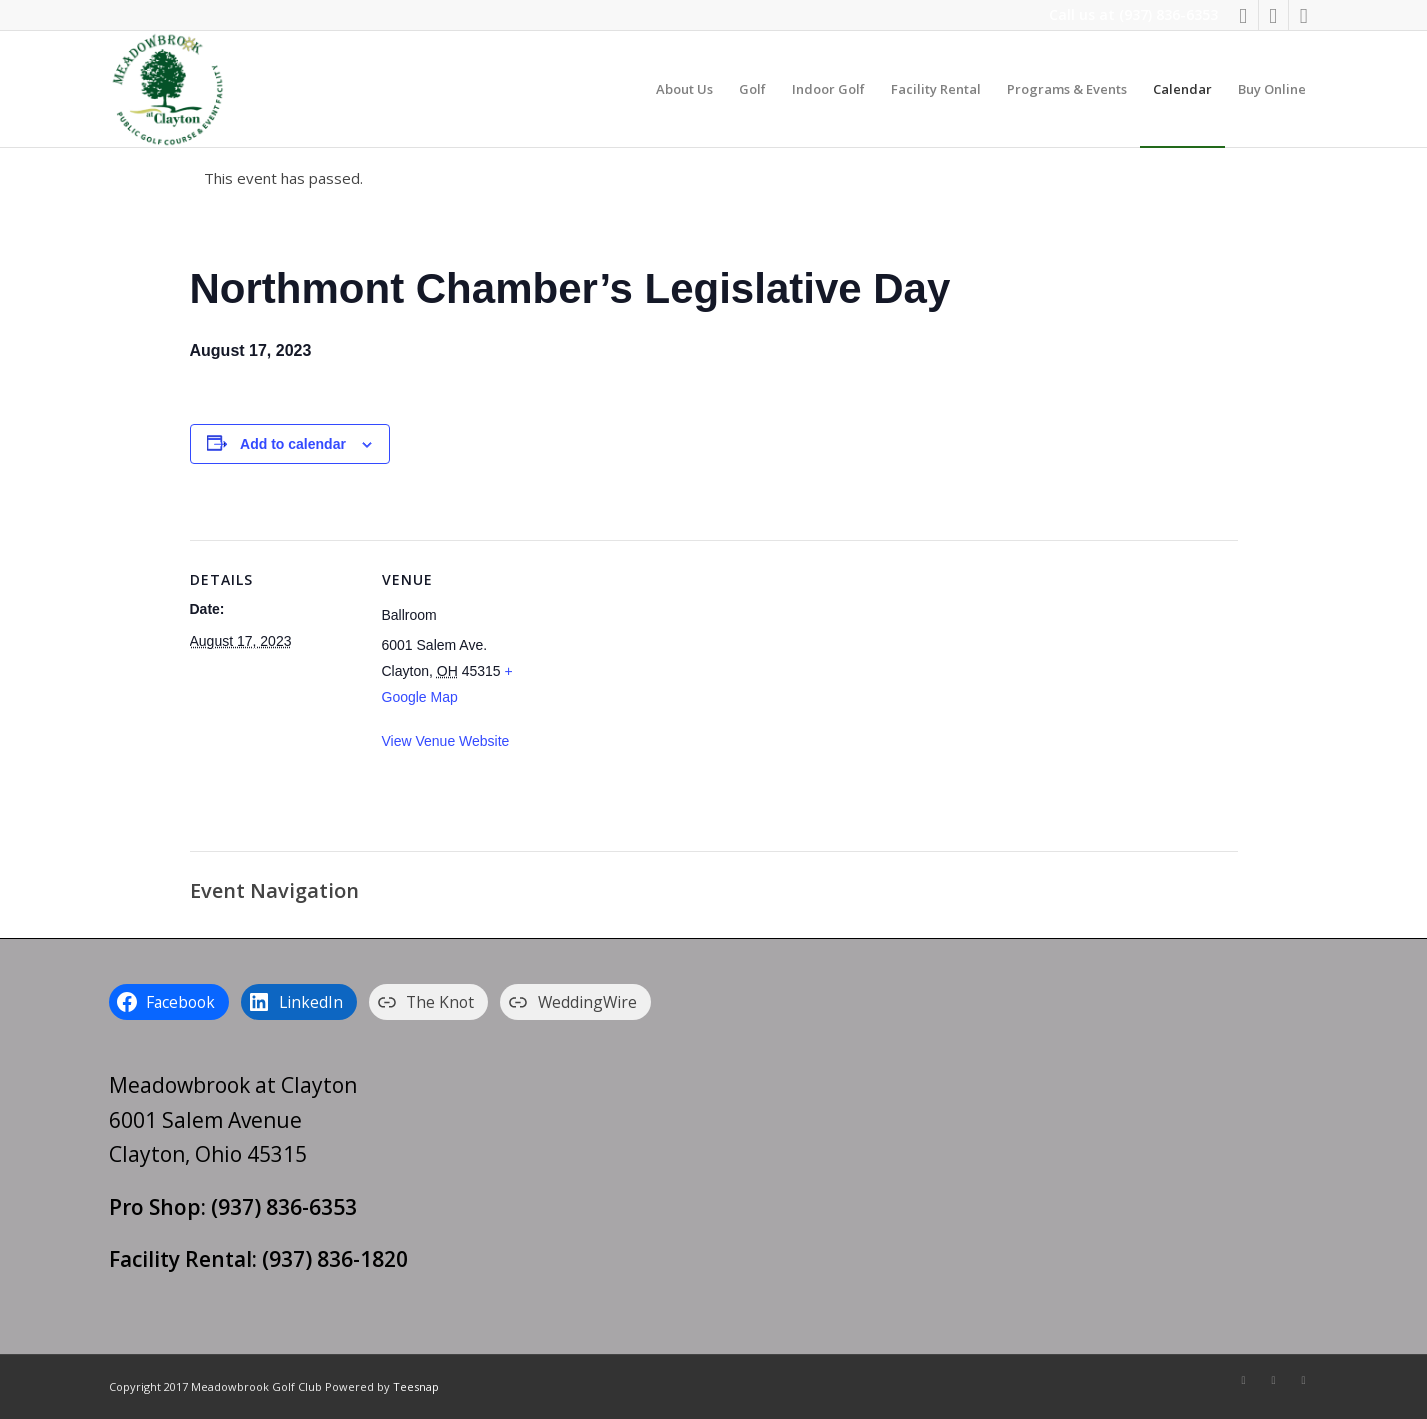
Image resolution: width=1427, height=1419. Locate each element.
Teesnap (416, 1386)
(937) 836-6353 (1168, 14)
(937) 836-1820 (335, 1259)
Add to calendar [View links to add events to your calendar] (293, 444)
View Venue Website (446, 741)
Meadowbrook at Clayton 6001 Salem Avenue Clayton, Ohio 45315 (233, 1119)
